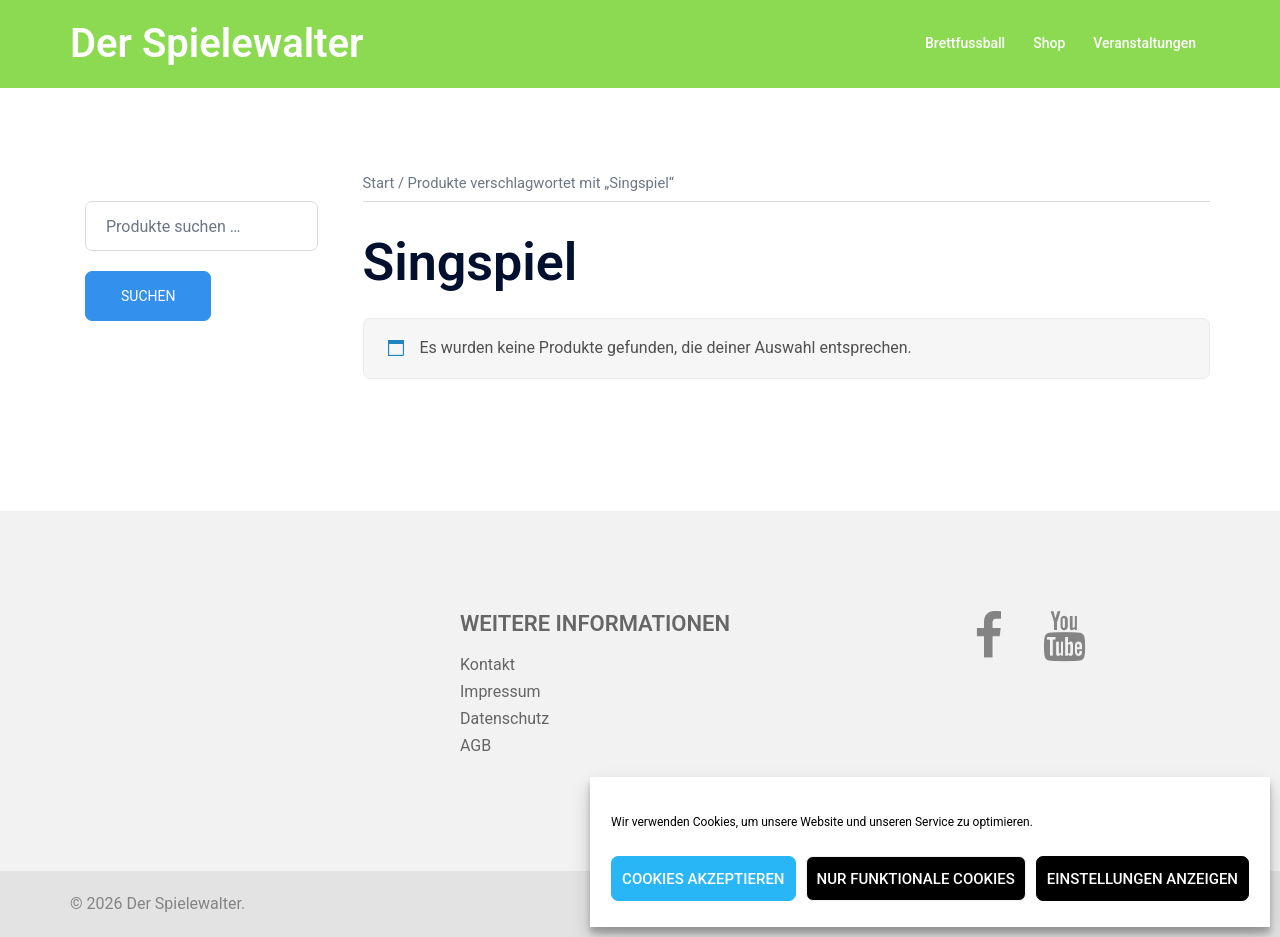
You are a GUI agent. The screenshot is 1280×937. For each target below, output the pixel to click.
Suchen (148, 296)
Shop (1049, 43)
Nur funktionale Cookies (916, 879)
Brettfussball (965, 43)
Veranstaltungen (1144, 43)
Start (379, 183)
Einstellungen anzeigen (1142, 879)
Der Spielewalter (216, 43)
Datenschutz (504, 718)
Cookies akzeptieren (703, 879)
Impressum (500, 691)
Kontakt (487, 664)
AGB (475, 745)
